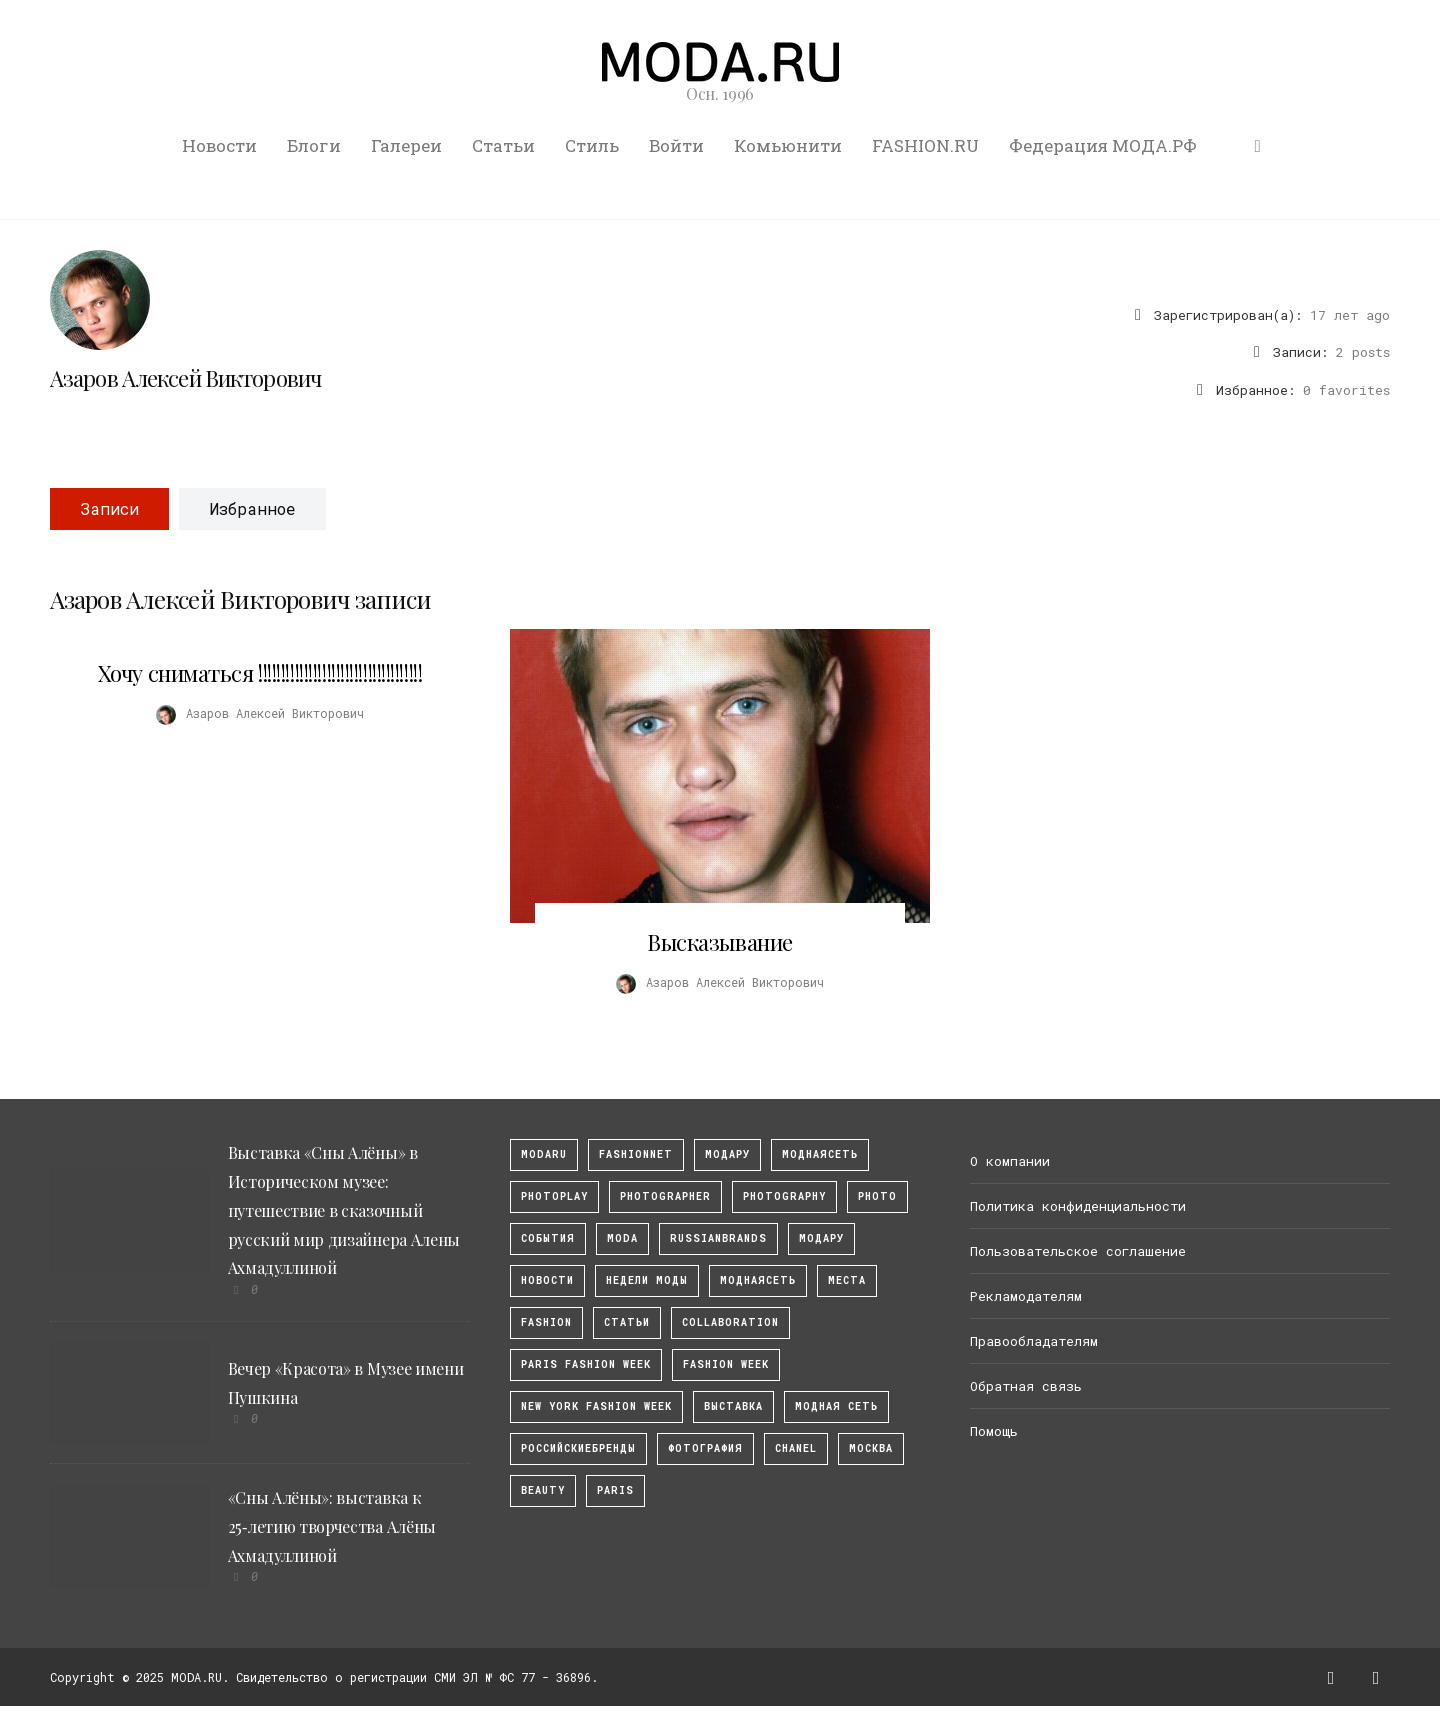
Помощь (994, 1431)
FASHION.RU (925, 145)
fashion (546, 1322)
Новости (219, 145)
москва (871, 1448)
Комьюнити (788, 145)
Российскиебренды (578, 1448)
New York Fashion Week (596, 1406)
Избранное (252, 508)
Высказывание (720, 942)
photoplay (554, 1196)
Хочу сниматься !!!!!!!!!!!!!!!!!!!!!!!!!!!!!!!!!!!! (260, 673)
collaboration (730, 1322)
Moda (622, 1238)
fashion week (726, 1364)
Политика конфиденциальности (1078, 1206)
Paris (615, 1490)
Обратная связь (1026, 1386)
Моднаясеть (758, 1280)
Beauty (543, 1490)
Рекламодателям (1026, 1296)
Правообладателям (1034, 1341)
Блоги (314, 145)
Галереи (406, 145)
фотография (705, 1448)
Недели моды (647, 1280)
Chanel (796, 1448)
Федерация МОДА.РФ (1103, 145)
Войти (676, 145)
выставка (733, 1406)
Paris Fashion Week (586, 1364)
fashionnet (636, 1154)
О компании (1010, 1161)
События (548, 1238)
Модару (821, 1238)
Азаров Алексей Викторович (185, 378)
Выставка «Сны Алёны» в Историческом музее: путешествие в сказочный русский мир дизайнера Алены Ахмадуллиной (344, 1210)
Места (847, 1280)
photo (877, 1196)
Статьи (503, 145)
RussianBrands (718, 1238)
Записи (109, 508)
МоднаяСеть (820, 1154)
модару (727, 1154)
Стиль (592, 145)
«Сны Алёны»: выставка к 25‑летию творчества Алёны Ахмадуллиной (332, 1526)
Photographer (665, 1196)
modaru (544, 1154)
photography (784, 1196)
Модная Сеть (836, 1406)
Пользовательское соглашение (1078, 1251)
